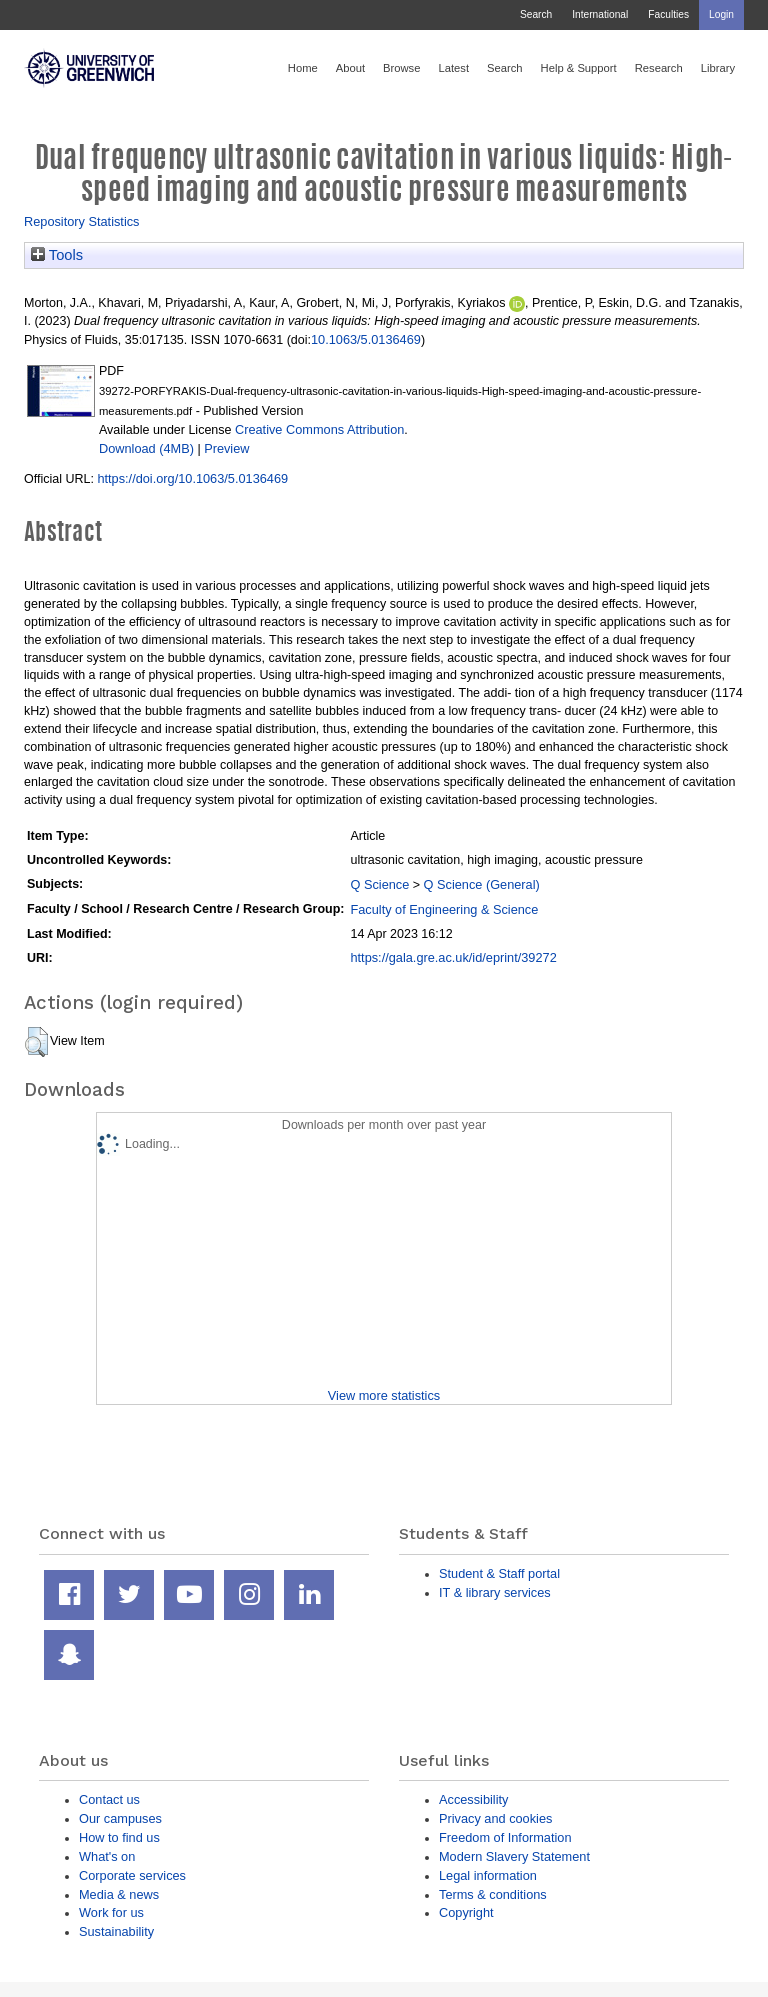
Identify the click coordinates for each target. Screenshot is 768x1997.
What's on (107, 1856)
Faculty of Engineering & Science (444, 909)
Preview (226, 448)
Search (536, 14)
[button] (36, 1042)
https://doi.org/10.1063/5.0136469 (192, 478)
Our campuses (120, 1818)
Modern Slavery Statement (514, 1856)
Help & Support (579, 68)
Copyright (466, 1912)
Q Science (379, 884)
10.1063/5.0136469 (366, 339)
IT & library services (495, 1592)
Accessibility (473, 1799)
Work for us (111, 1912)
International (600, 14)
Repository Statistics (82, 221)
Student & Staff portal (499, 1573)
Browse (401, 68)
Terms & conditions (493, 1894)
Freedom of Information (505, 1837)
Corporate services (132, 1875)
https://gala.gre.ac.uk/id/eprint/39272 (453, 957)
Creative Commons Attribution (319, 429)
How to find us (119, 1837)
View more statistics (384, 1395)
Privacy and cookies (495, 1818)
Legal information (488, 1875)
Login (721, 14)
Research (659, 68)
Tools (57, 255)
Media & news (119, 1894)
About (350, 68)
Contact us (109, 1799)
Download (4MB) (146, 448)
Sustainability (116, 1931)
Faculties (668, 14)
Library (718, 68)
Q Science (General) (482, 884)
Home (303, 68)
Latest (453, 68)
